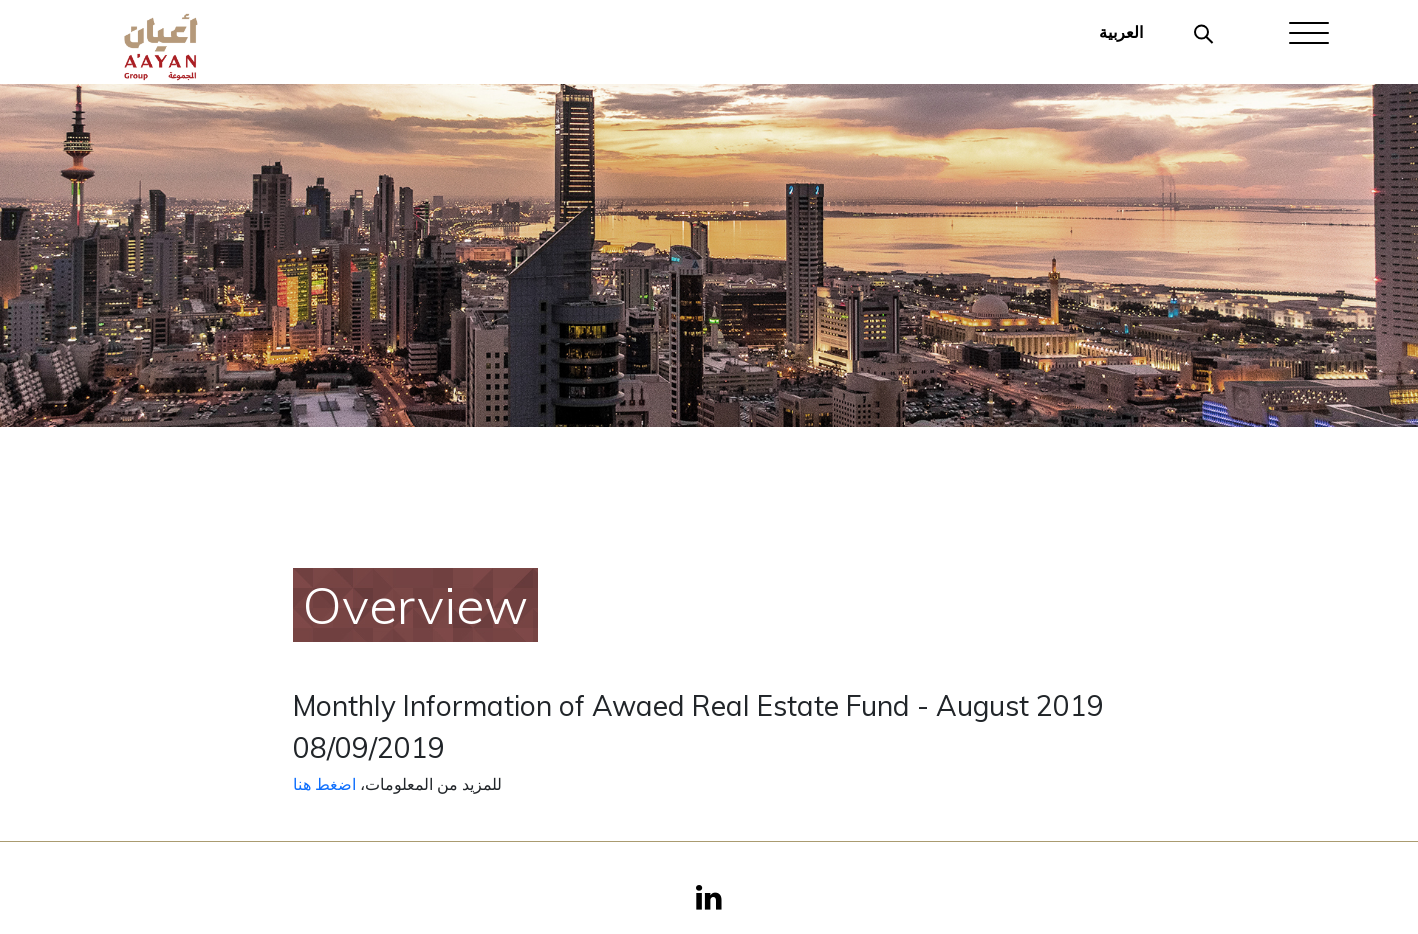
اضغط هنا (324, 784)
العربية (1121, 32)
